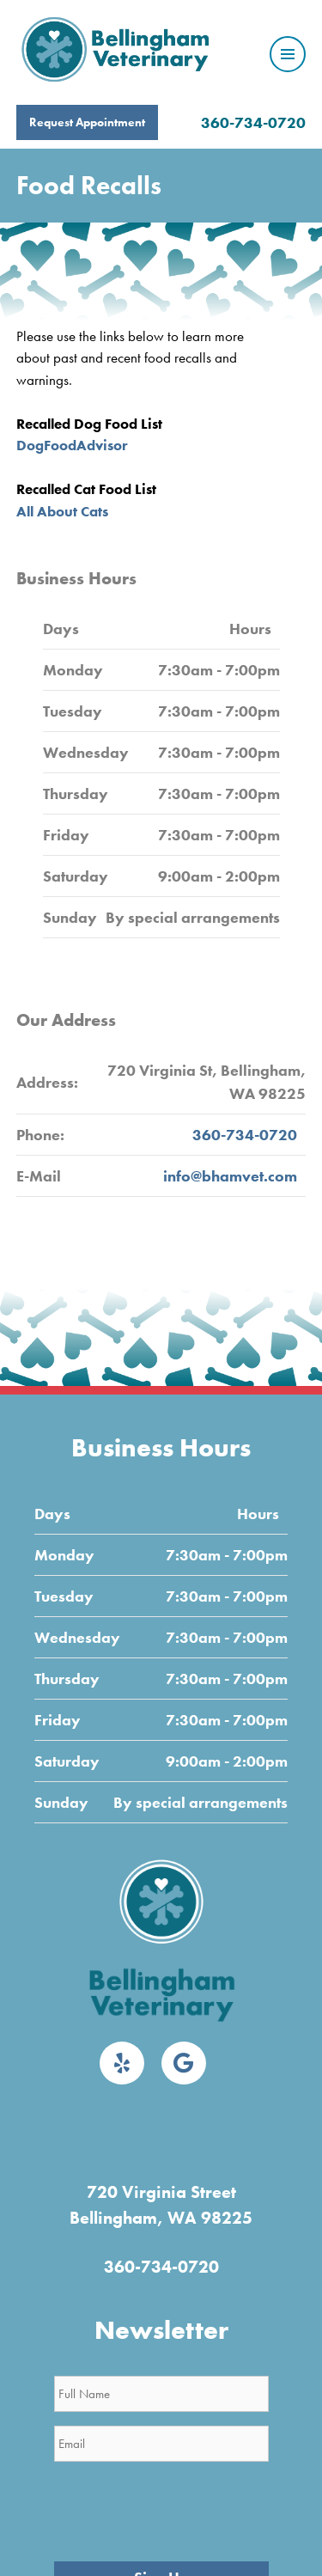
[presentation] (184, 2508)
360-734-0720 (253, 122)
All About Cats (62, 511)
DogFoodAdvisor (72, 445)
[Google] (183, 2063)
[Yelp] (122, 2063)
